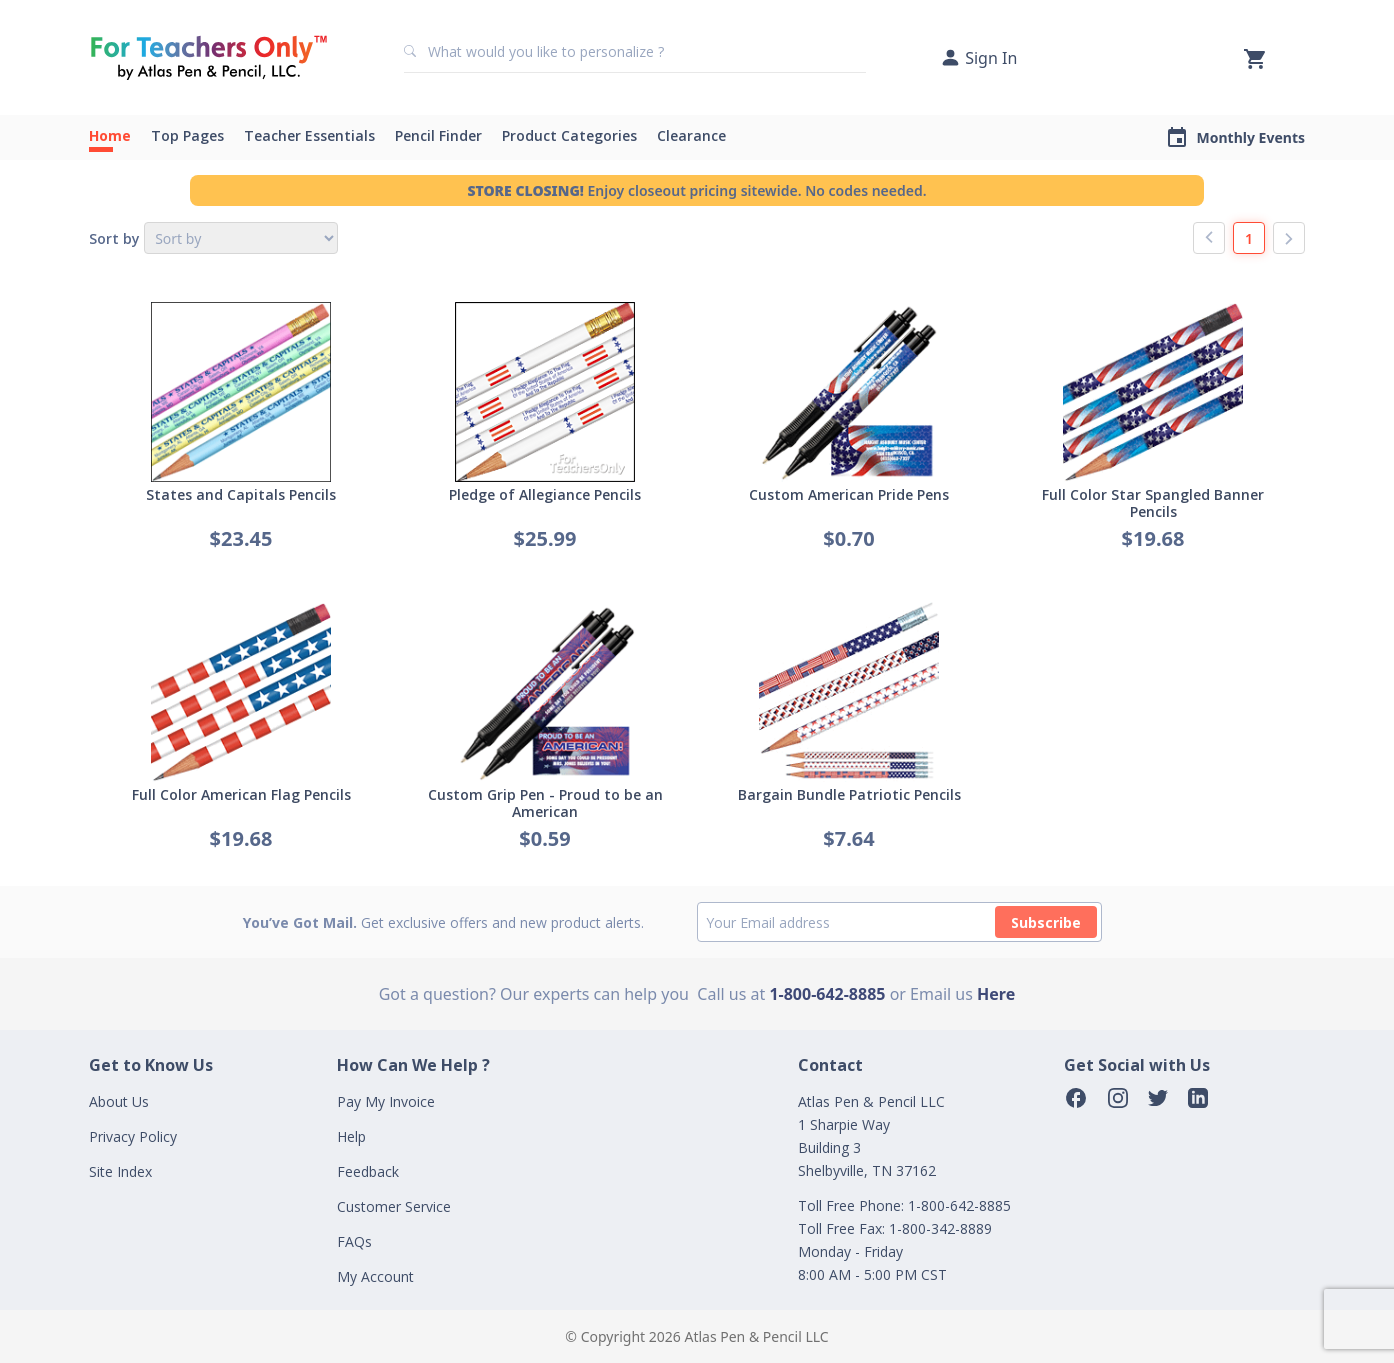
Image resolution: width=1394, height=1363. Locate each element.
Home (110, 135)
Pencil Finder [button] (438, 135)
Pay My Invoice (386, 1101)
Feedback (368, 1171)
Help (351, 1136)
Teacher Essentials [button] (309, 135)
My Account (375, 1276)
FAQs (354, 1241)
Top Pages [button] (187, 135)
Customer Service (394, 1206)
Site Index (120, 1171)
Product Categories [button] (569, 135)
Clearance (691, 135)
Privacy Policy (133, 1136)
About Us (119, 1101)
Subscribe (1046, 922)
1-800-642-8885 (827, 994)
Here (996, 994)
